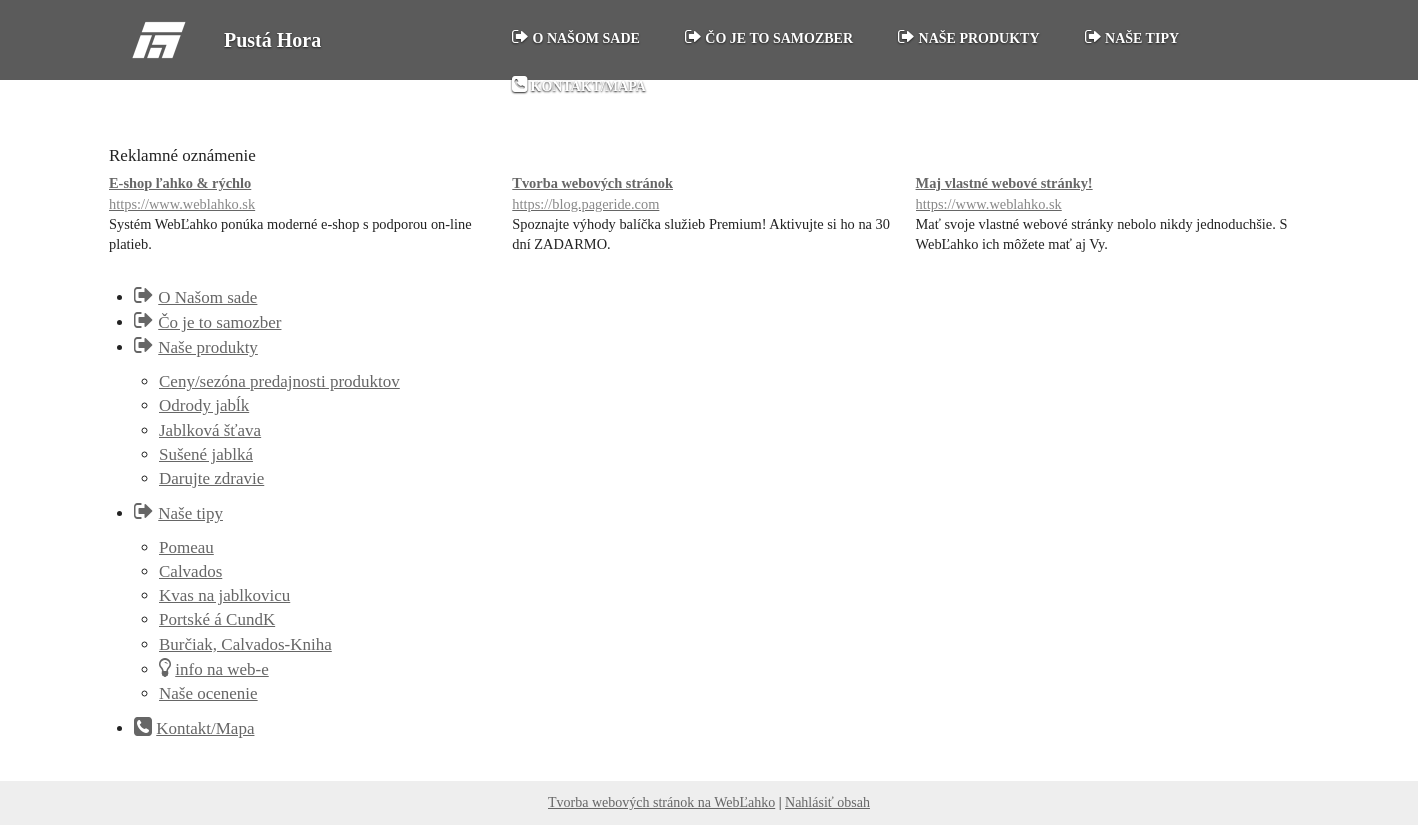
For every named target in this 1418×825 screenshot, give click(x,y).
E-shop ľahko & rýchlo (305, 194)
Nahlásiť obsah (827, 802)
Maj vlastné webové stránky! (1112, 194)
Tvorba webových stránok (708, 194)
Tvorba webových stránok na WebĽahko (661, 802)
